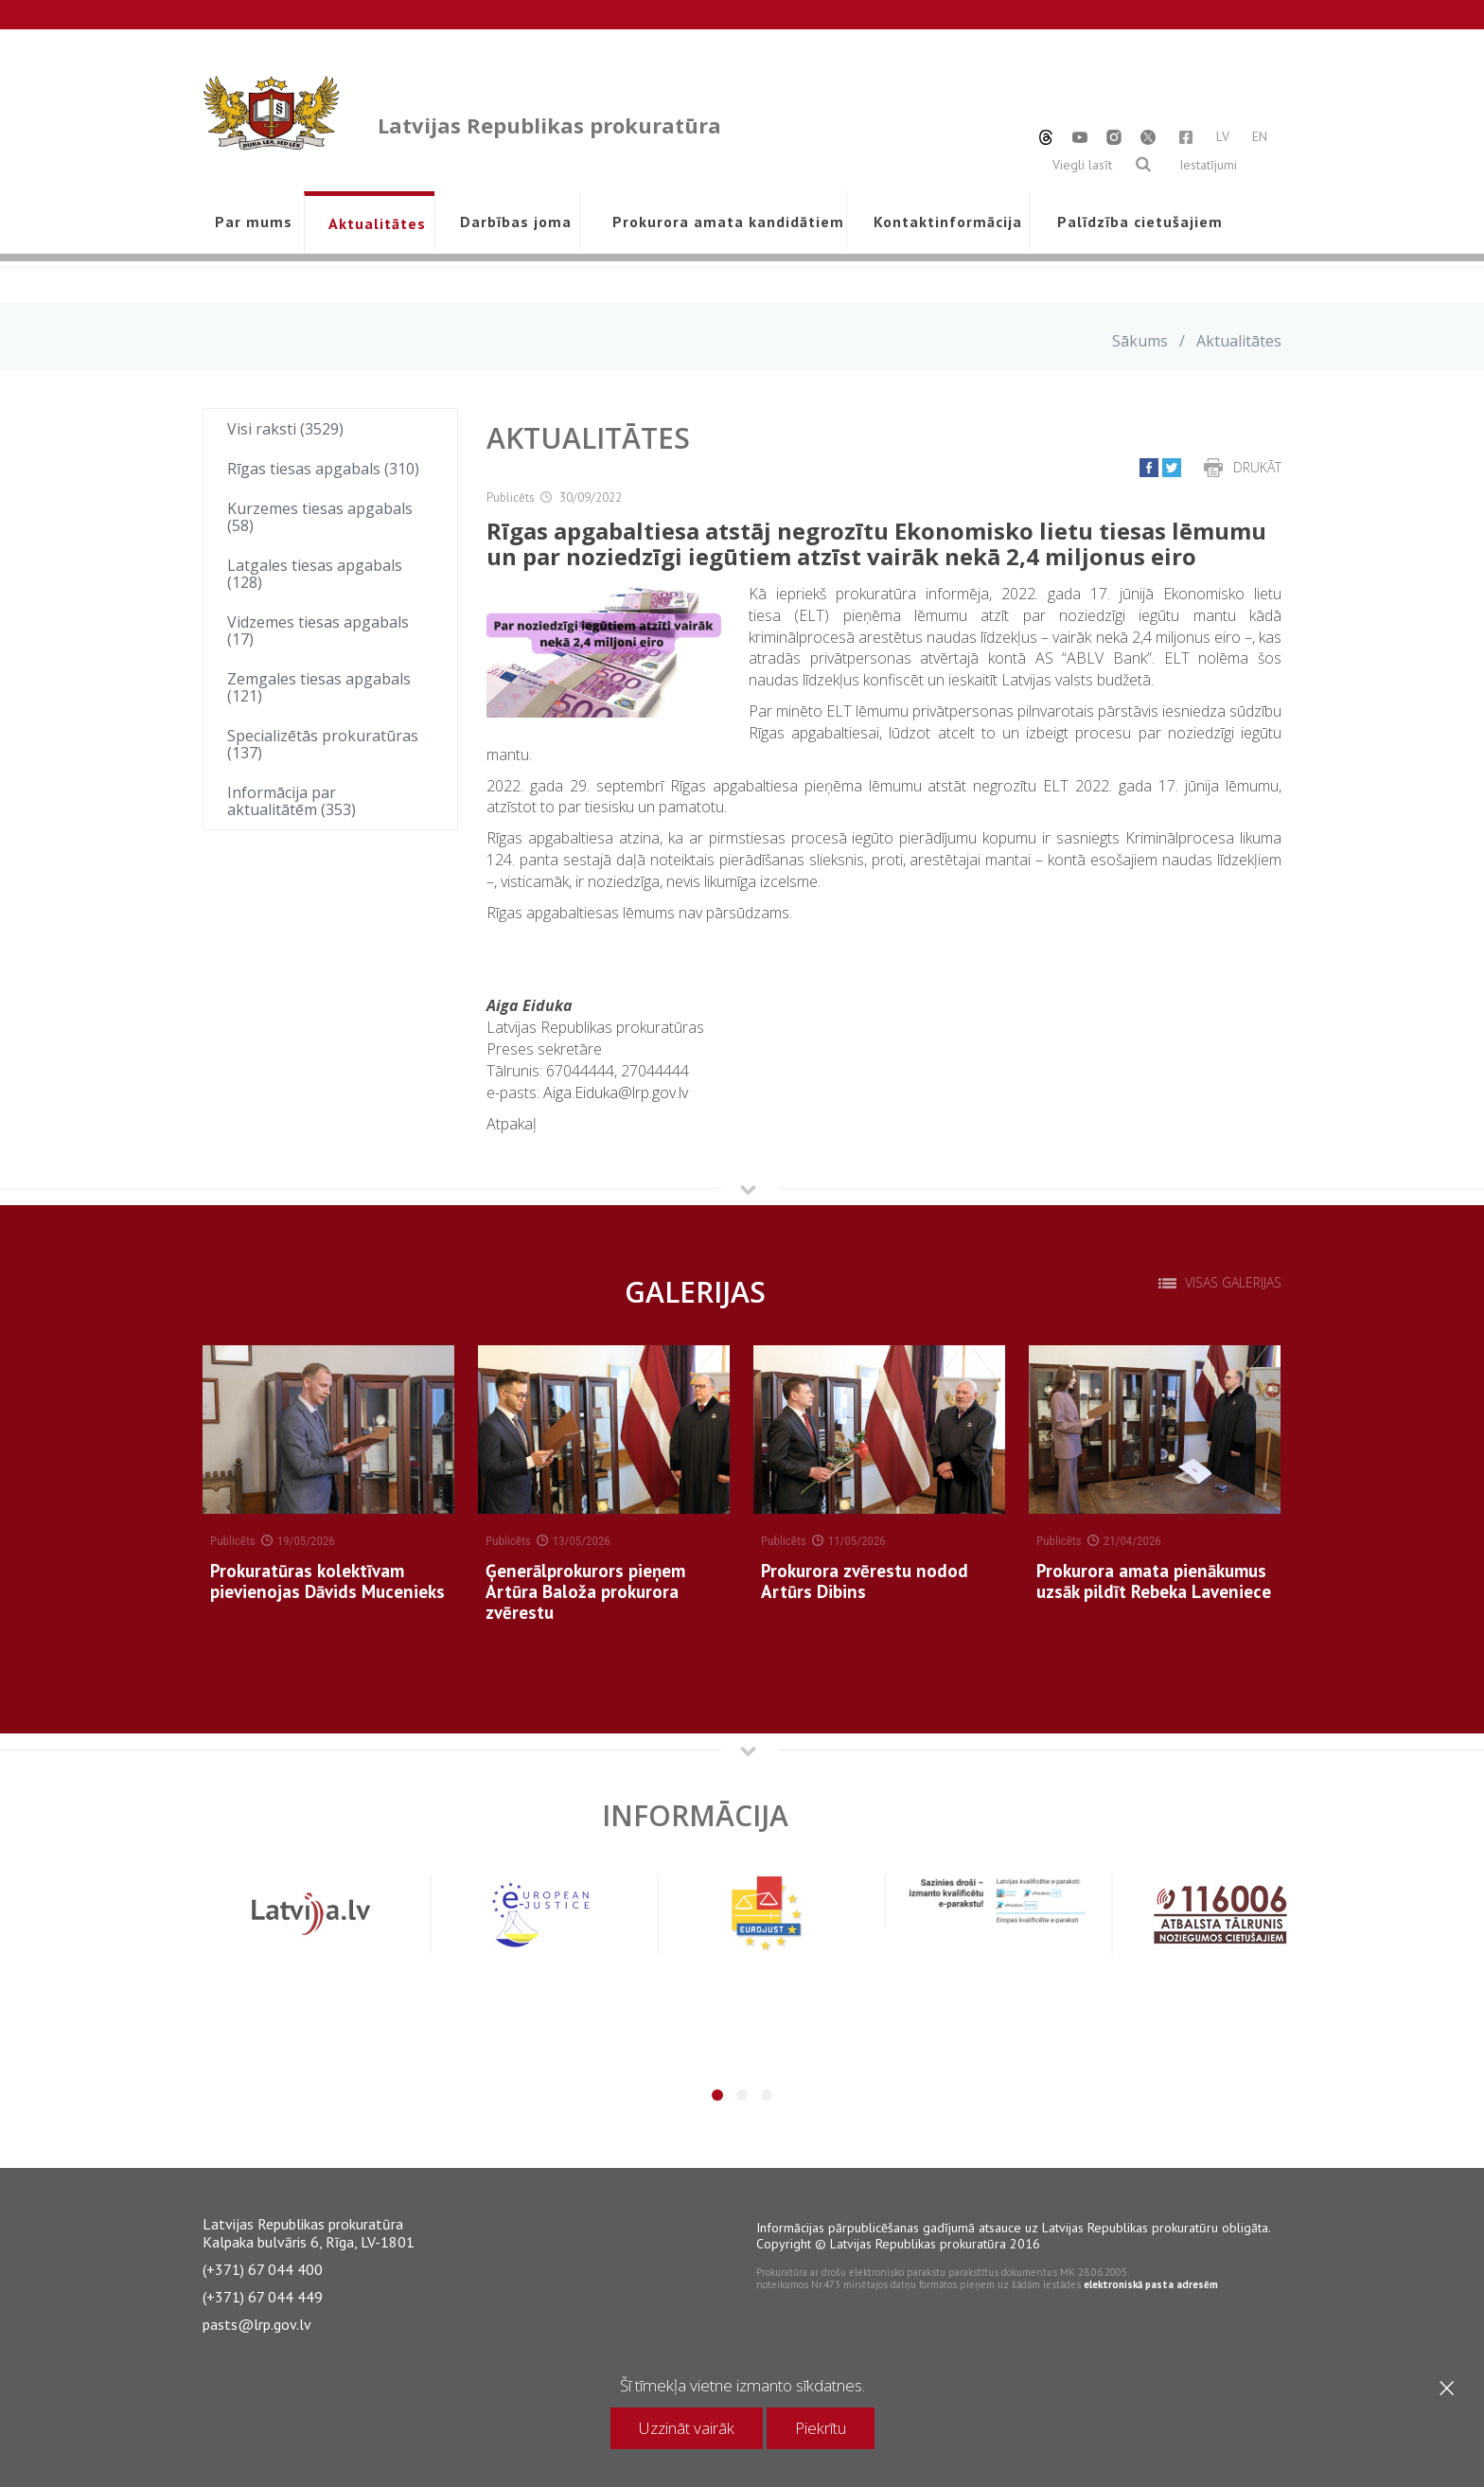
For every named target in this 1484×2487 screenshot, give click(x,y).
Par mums (253, 221)
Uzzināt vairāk (686, 2428)
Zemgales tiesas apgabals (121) (319, 687)
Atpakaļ (511, 1123)
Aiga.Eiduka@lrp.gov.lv (615, 1092)
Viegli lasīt (1082, 164)
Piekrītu (820, 2428)
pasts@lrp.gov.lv (257, 2324)
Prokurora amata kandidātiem (724, 221)
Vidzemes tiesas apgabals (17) (318, 630)
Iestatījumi (1208, 164)
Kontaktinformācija (948, 221)
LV (1222, 136)
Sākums (1140, 340)
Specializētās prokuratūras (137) (322, 744)
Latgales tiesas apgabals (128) (314, 574)
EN (1259, 136)
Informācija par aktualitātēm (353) (291, 801)
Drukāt (1257, 467)
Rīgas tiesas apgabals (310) (323, 468)
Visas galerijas (1233, 1282)
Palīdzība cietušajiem (1139, 221)
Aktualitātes (377, 223)
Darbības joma (516, 221)
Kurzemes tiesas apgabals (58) (320, 517)
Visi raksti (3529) (285, 428)
